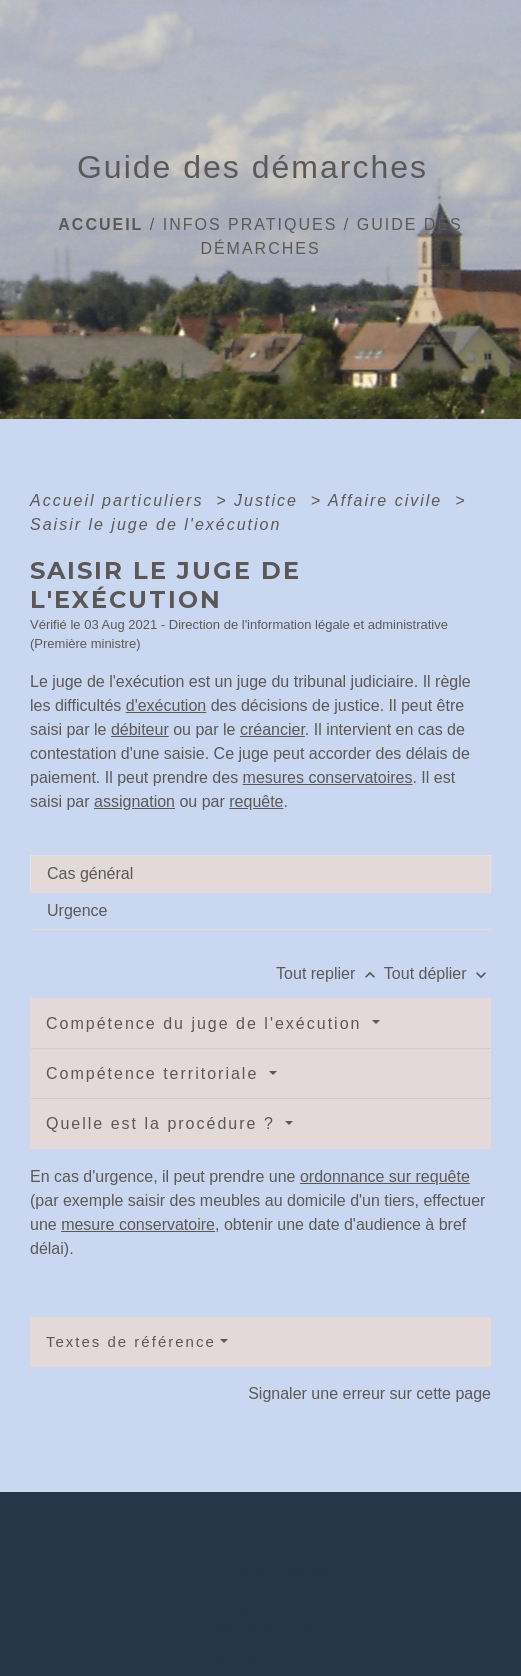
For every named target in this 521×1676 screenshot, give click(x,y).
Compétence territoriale (155, 1073)
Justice (269, 500)
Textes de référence (131, 1341)
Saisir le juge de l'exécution (155, 524)
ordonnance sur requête (385, 1176)
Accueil (100, 224)
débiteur (140, 729)
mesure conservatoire (138, 1224)
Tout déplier (437, 973)
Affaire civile (388, 500)
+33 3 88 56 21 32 (261, 1627)
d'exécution (166, 705)
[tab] (260, 874)
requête (256, 801)
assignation (134, 801)
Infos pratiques (250, 224)
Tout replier (330, 973)
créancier (272, 729)
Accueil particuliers (120, 500)
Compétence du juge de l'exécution (207, 1023)
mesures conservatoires (328, 777)
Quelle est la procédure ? (163, 1123)
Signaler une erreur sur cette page (369, 1393)
